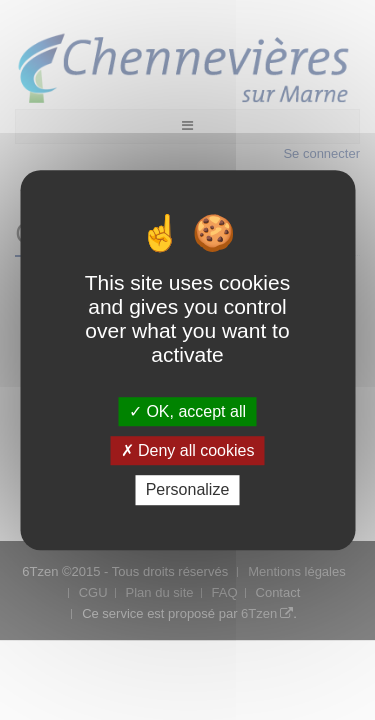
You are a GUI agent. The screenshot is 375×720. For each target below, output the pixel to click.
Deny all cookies (188, 450)
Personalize (188, 490)
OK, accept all (187, 411)
